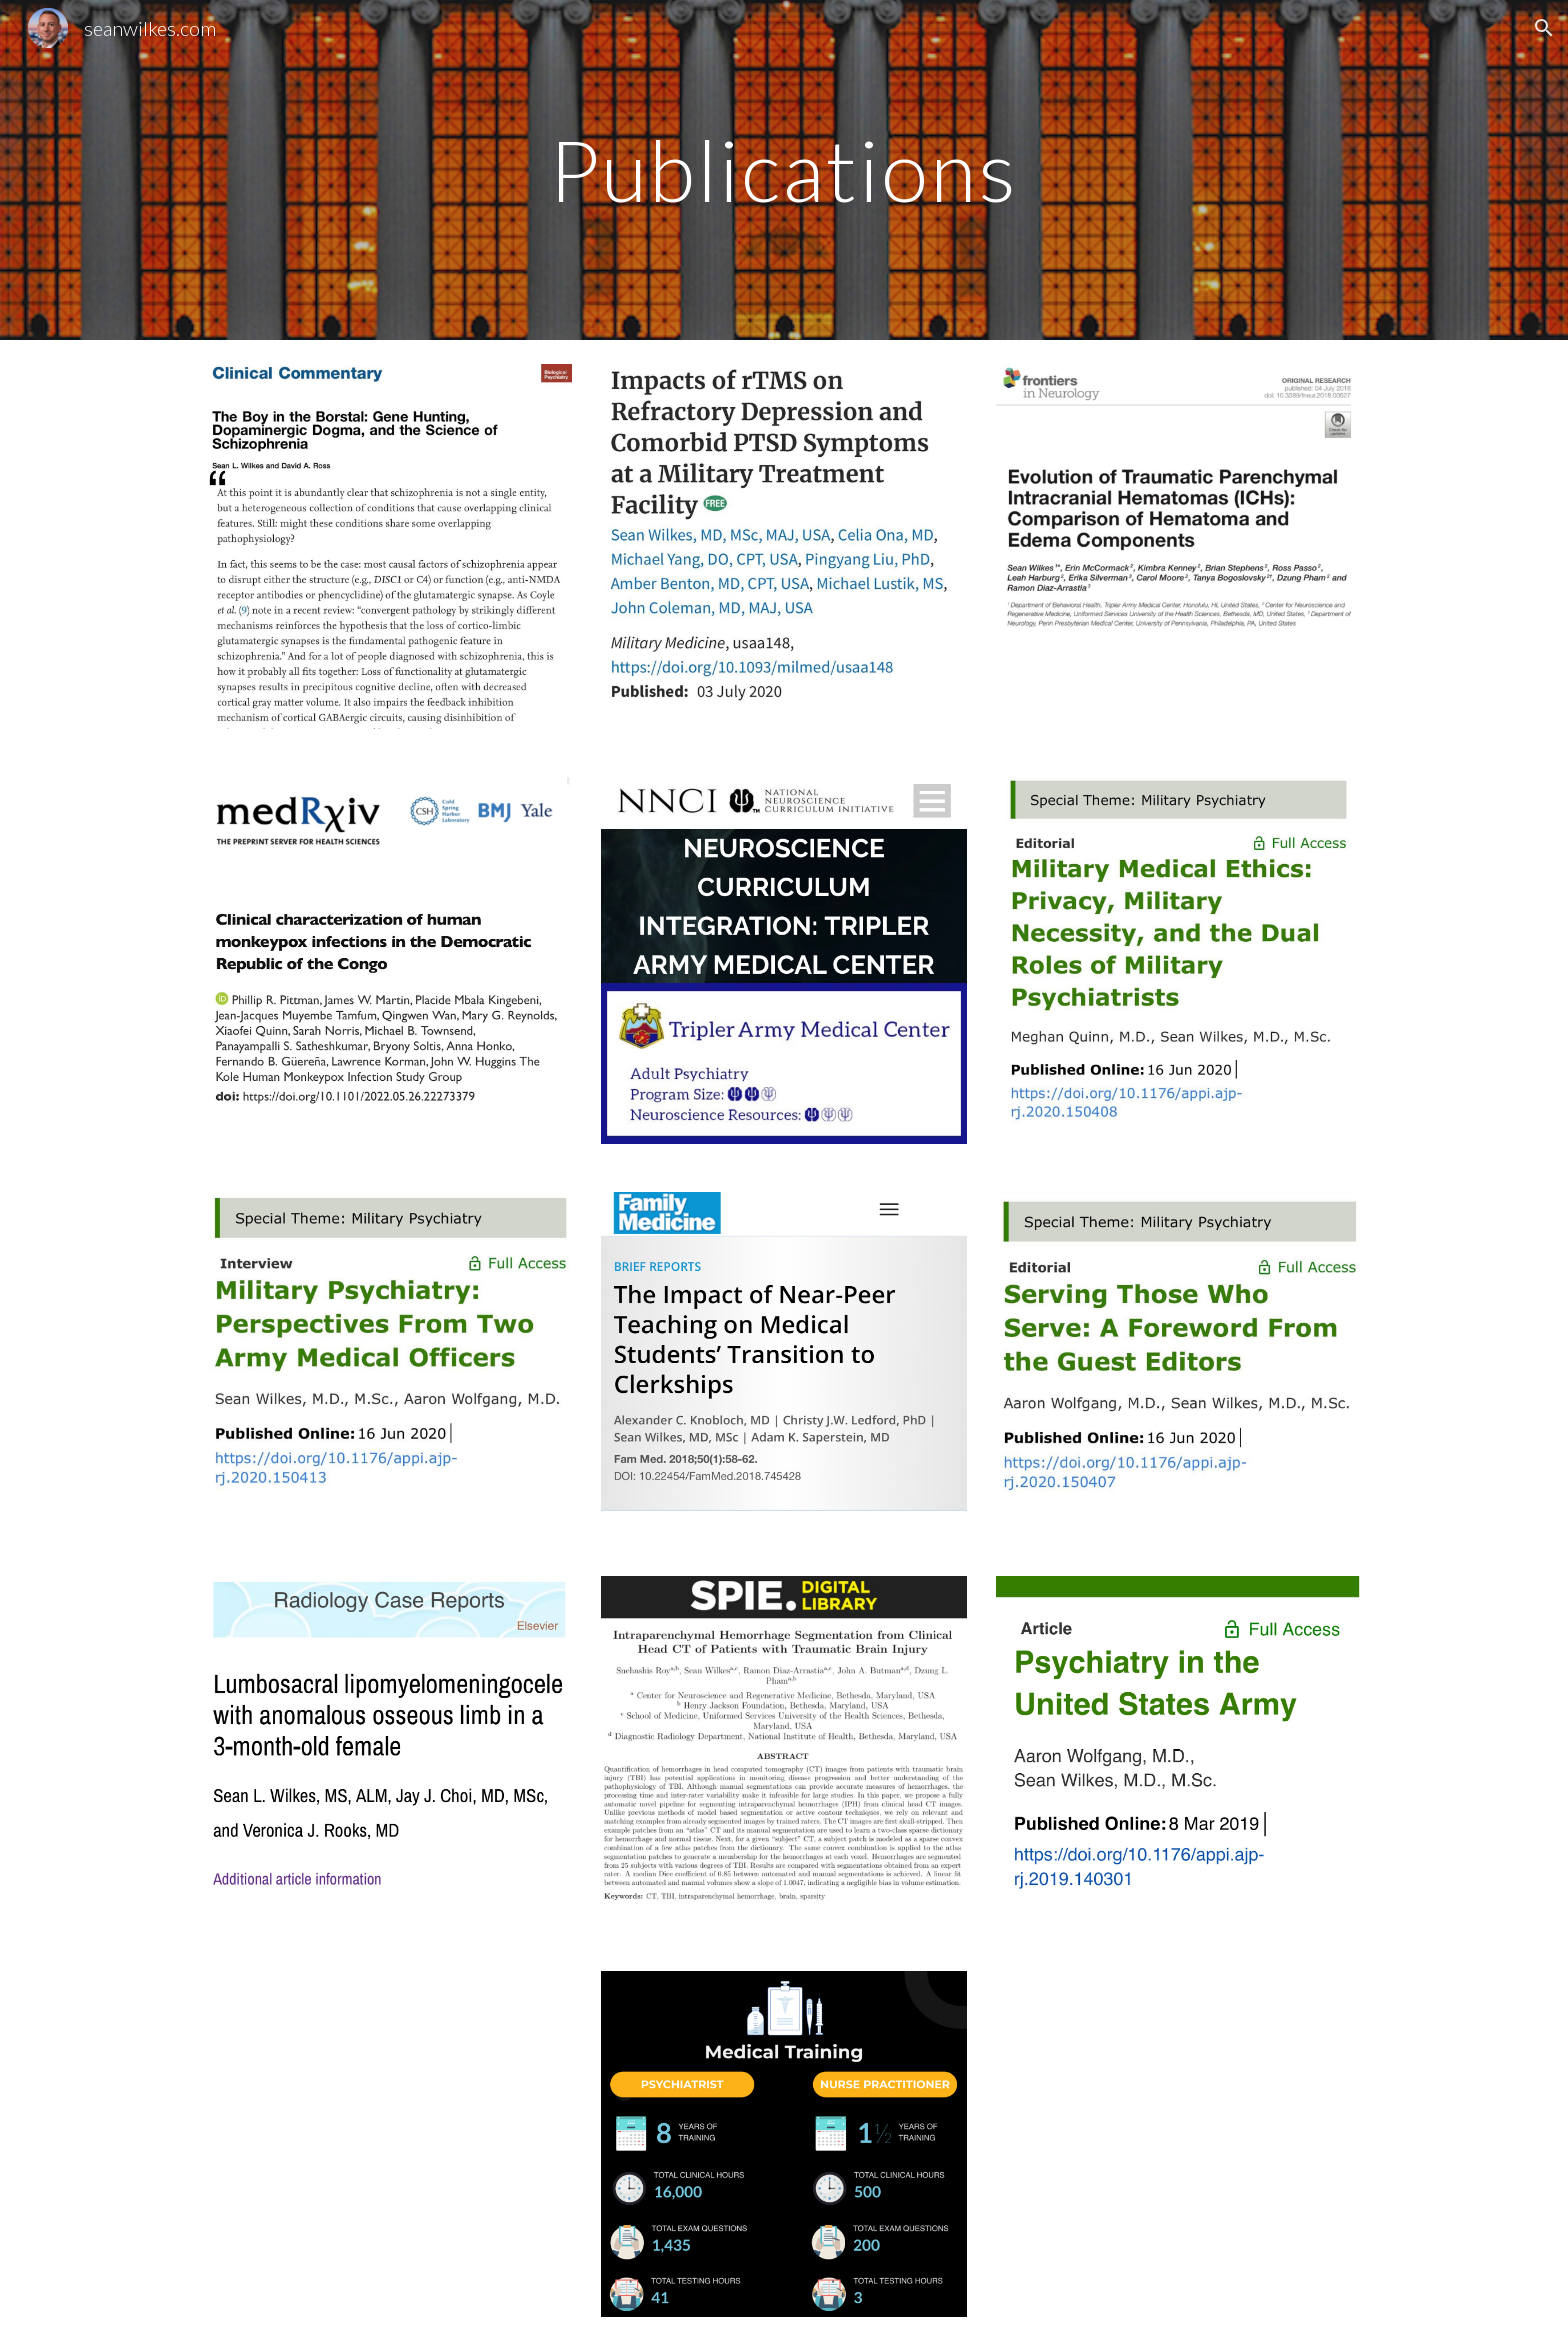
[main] (784, 169)
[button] (1544, 28)
